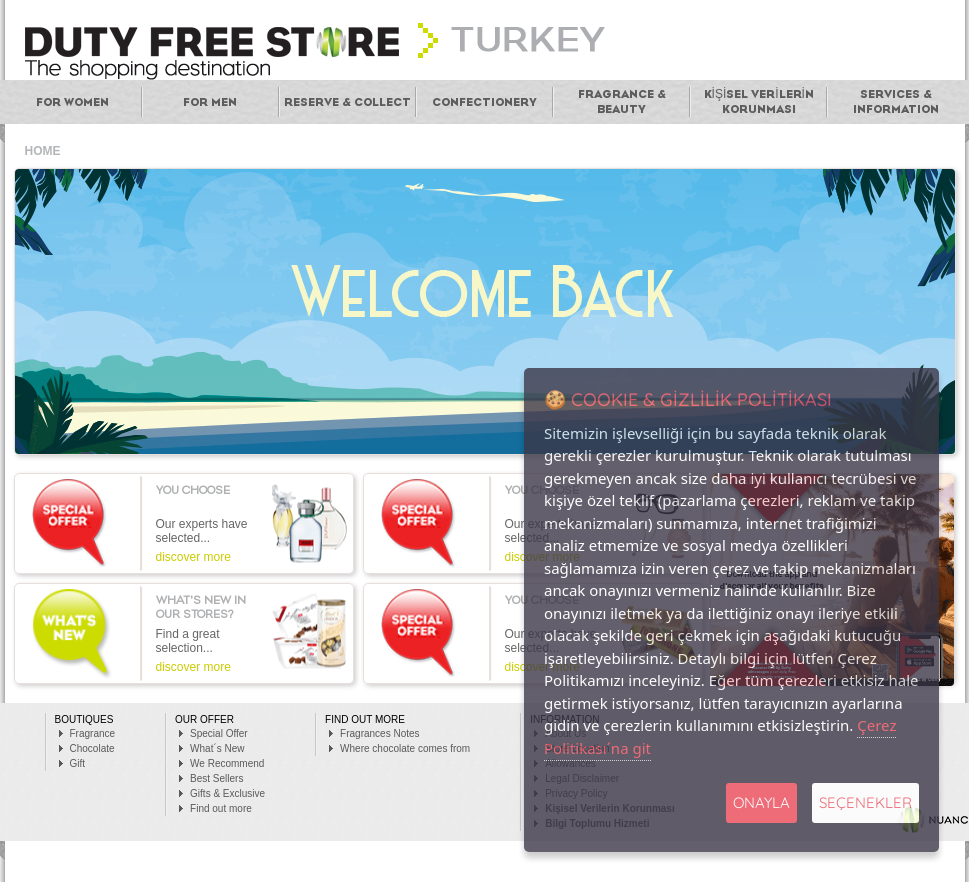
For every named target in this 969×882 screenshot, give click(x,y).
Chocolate (92, 748)
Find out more (221, 808)
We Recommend (227, 763)
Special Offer (219, 733)
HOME (43, 151)
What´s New (217, 748)
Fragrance (93, 733)
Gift (78, 763)
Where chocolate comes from (405, 748)
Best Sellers (216, 778)
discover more (193, 557)
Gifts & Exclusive (227, 793)
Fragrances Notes (379, 733)
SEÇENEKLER (865, 802)
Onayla (761, 802)
